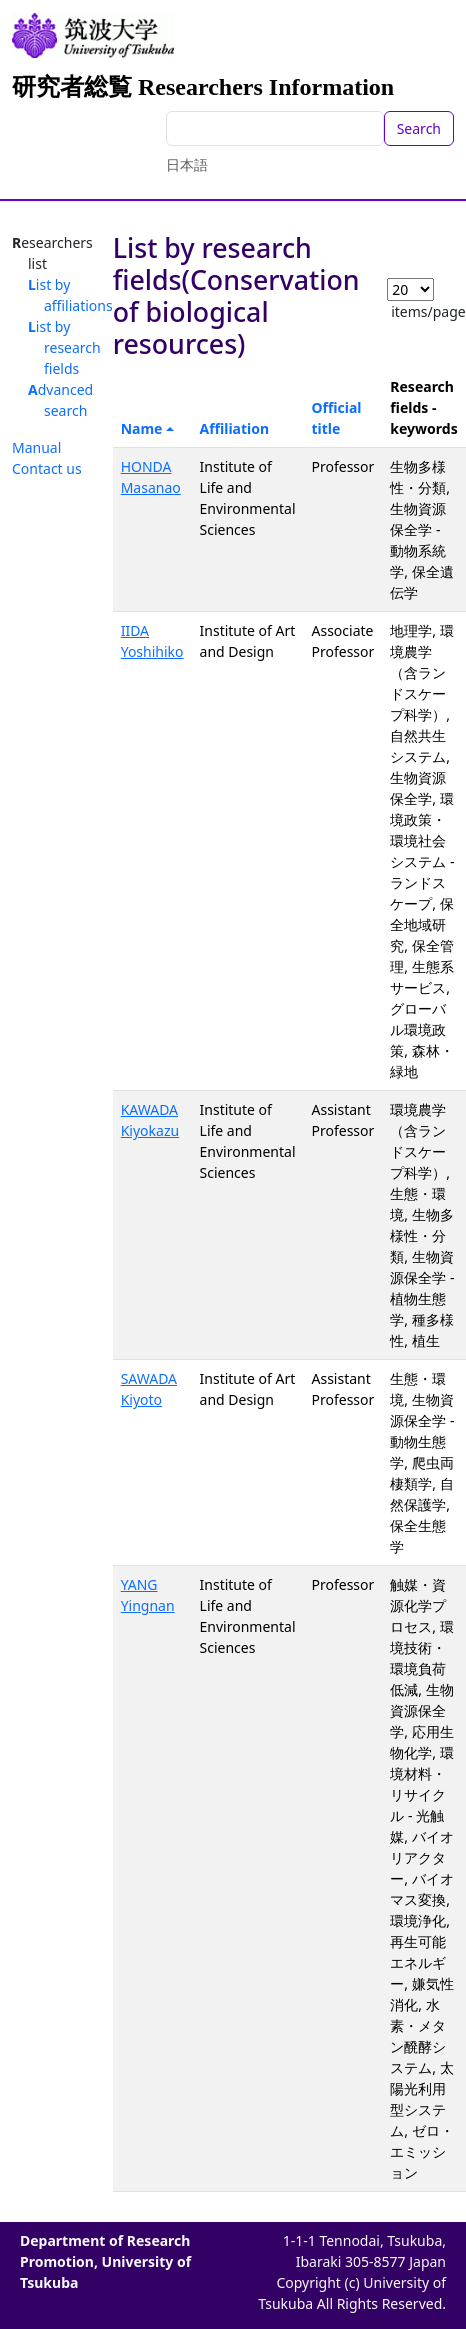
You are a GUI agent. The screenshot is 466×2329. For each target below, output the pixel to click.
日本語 (187, 164)
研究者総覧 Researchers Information (203, 87)
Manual (36, 447)
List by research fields (64, 347)
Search (419, 128)
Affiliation (235, 428)
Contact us (47, 468)
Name (142, 428)
